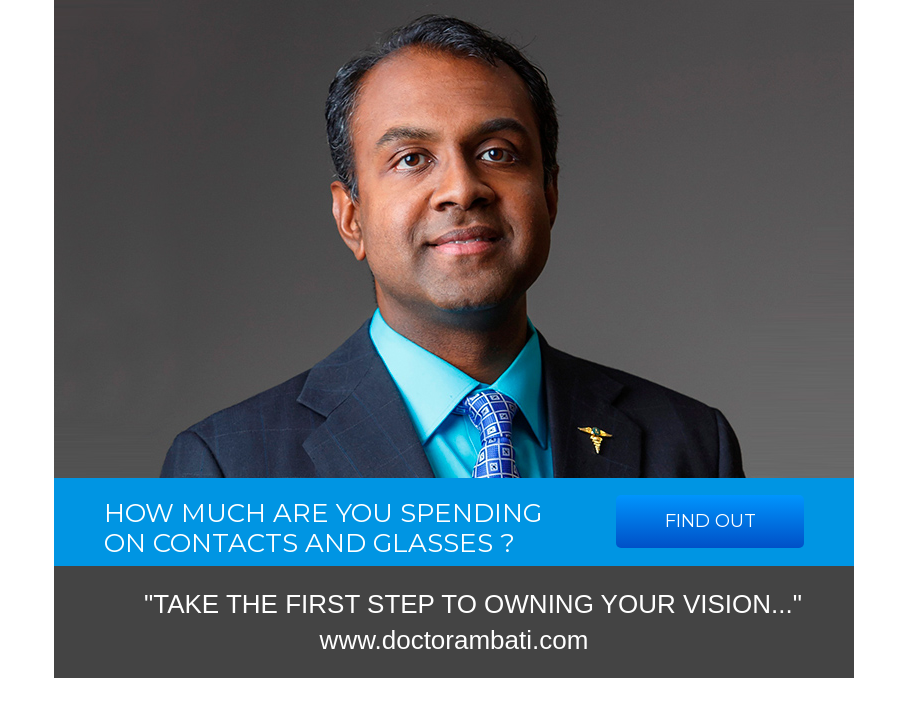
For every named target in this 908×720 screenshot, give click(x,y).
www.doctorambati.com (454, 640)
